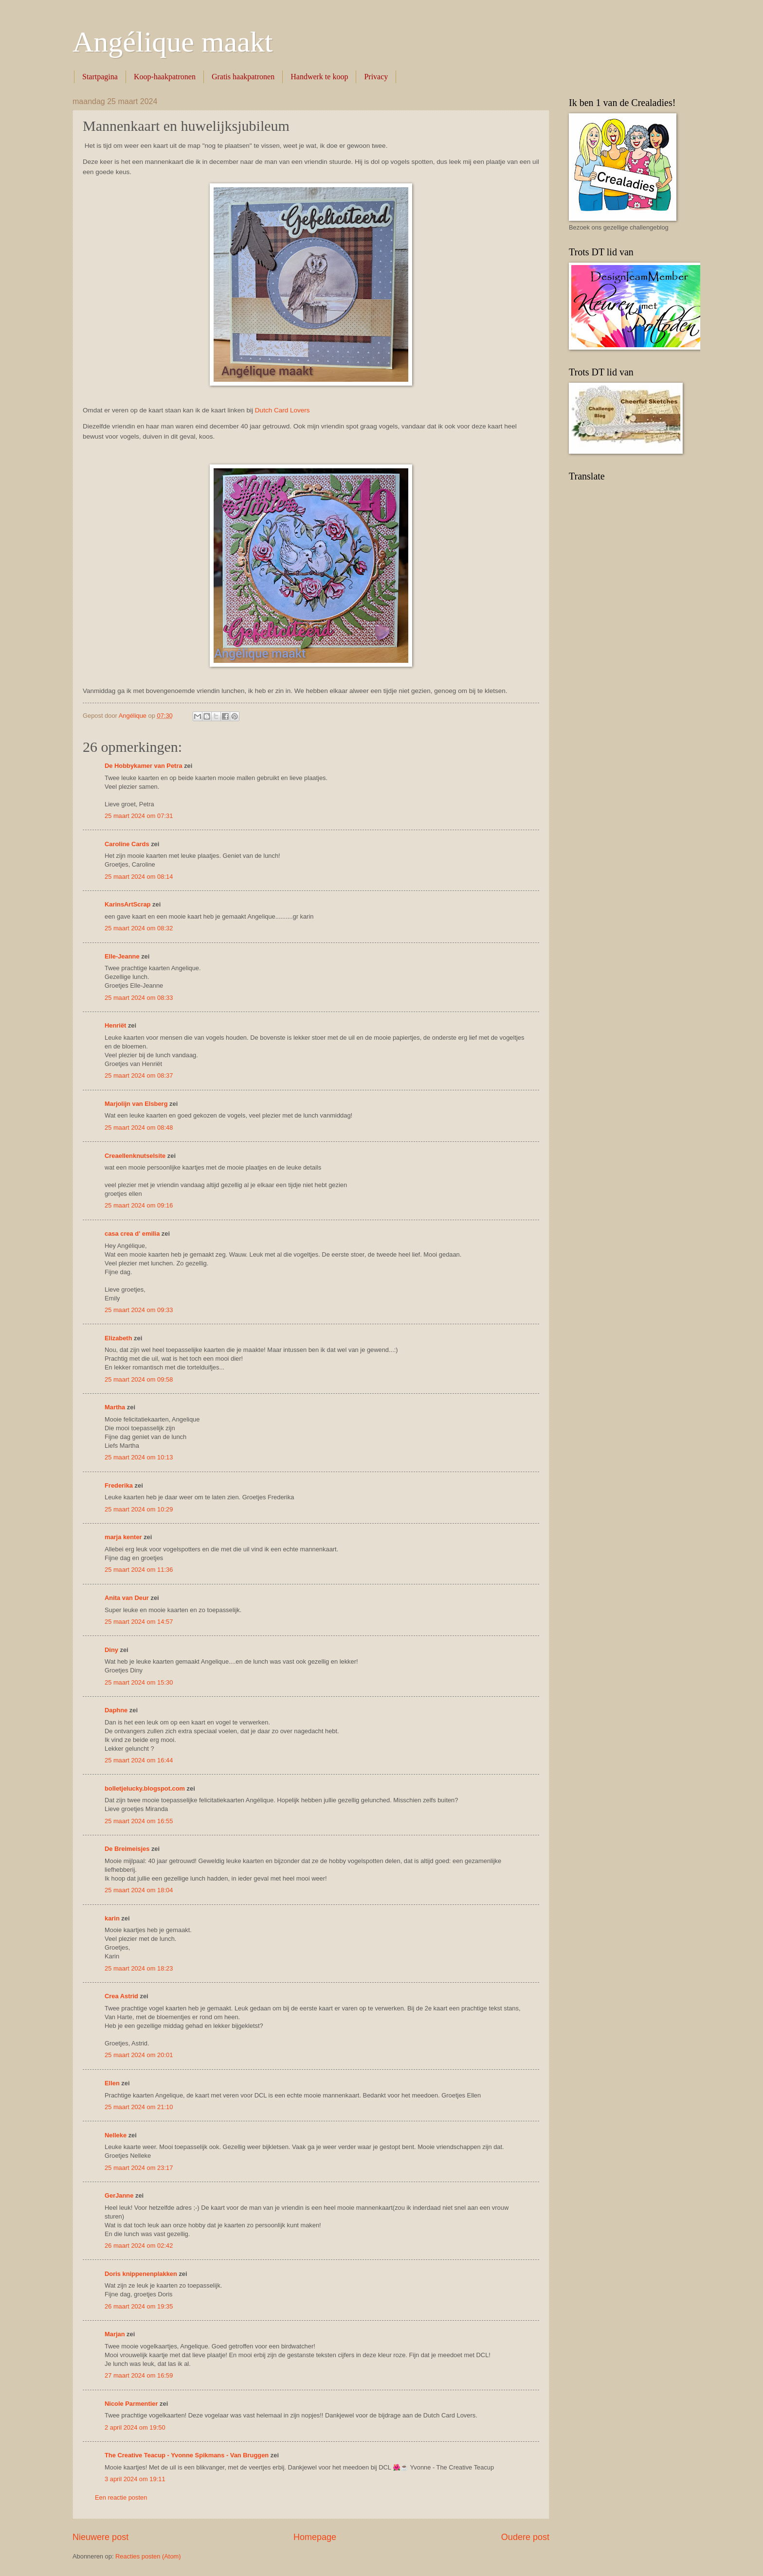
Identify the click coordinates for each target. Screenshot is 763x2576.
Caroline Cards (127, 844)
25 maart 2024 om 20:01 (139, 2055)
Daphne (116, 1710)
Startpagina (100, 76)
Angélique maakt (173, 42)
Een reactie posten (121, 2497)
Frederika (119, 1485)
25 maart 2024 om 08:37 (139, 1075)
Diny (111, 1649)
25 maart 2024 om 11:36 (139, 1569)
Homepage (314, 2537)
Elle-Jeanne (122, 956)
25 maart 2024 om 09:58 (139, 1379)
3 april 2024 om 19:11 (135, 2479)
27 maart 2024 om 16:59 (139, 2375)
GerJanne (119, 2195)
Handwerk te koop (319, 76)
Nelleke (116, 2135)
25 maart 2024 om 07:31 (139, 815)
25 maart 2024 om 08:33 (139, 997)
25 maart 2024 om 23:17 (139, 2167)
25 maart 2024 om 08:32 (139, 928)
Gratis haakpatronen (243, 76)
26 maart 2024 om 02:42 (139, 2245)
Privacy (376, 76)
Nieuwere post (100, 2537)
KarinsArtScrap (127, 904)
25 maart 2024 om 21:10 (139, 2107)
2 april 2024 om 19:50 (135, 2427)
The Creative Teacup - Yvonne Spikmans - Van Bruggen (187, 2455)
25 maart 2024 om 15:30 (139, 1682)
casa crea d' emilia (132, 1233)
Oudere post (525, 2537)
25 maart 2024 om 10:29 (139, 1509)
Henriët (115, 1025)
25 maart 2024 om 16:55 (139, 1821)
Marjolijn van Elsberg (136, 1103)
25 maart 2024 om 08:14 (139, 876)
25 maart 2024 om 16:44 (139, 1760)
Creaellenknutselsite (135, 1155)
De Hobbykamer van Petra (143, 765)
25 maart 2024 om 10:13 (139, 1457)
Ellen (112, 2083)
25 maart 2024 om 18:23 (139, 1968)
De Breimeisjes (127, 1848)
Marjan (116, 2334)
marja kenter (123, 1537)
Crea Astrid (121, 1996)
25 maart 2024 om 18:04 (139, 1890)
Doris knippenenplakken (141, 2273)
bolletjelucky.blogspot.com (145, 1788)
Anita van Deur (127, 1597)
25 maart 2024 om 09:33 (139, 1310)
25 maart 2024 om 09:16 (139, 1205)
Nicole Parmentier (131, 2403)
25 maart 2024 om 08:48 (139, 1127)
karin (112, 1918)
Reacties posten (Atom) (148, 2556)
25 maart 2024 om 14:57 (139, 1621)
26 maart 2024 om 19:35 (139, 2306)
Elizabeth (118, 1338)
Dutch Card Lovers (282, 410)
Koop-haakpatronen (165, 76)
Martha (115, 1407)
